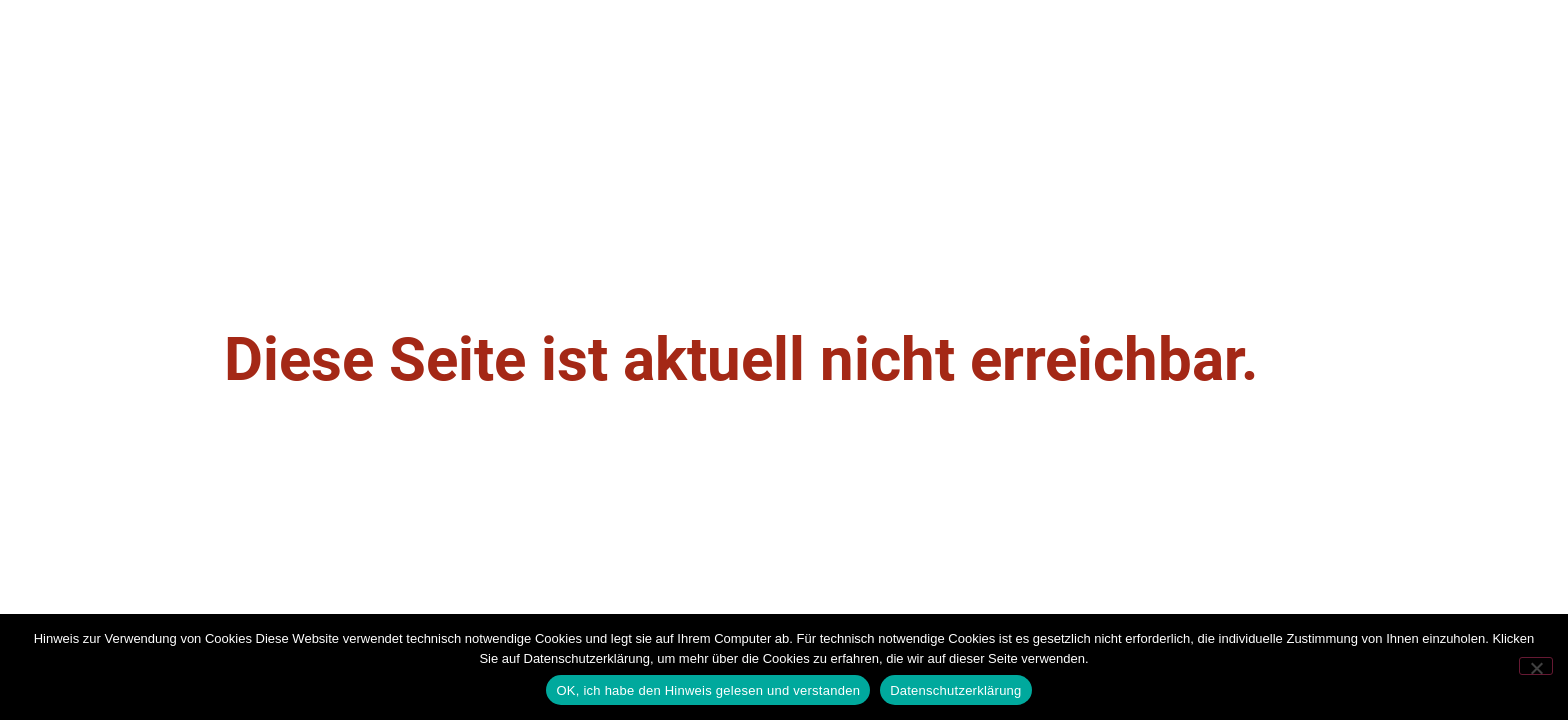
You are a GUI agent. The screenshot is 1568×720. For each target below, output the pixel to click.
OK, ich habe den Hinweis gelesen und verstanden (708, 690)
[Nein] (1536, 666)
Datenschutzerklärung (955, 690)
